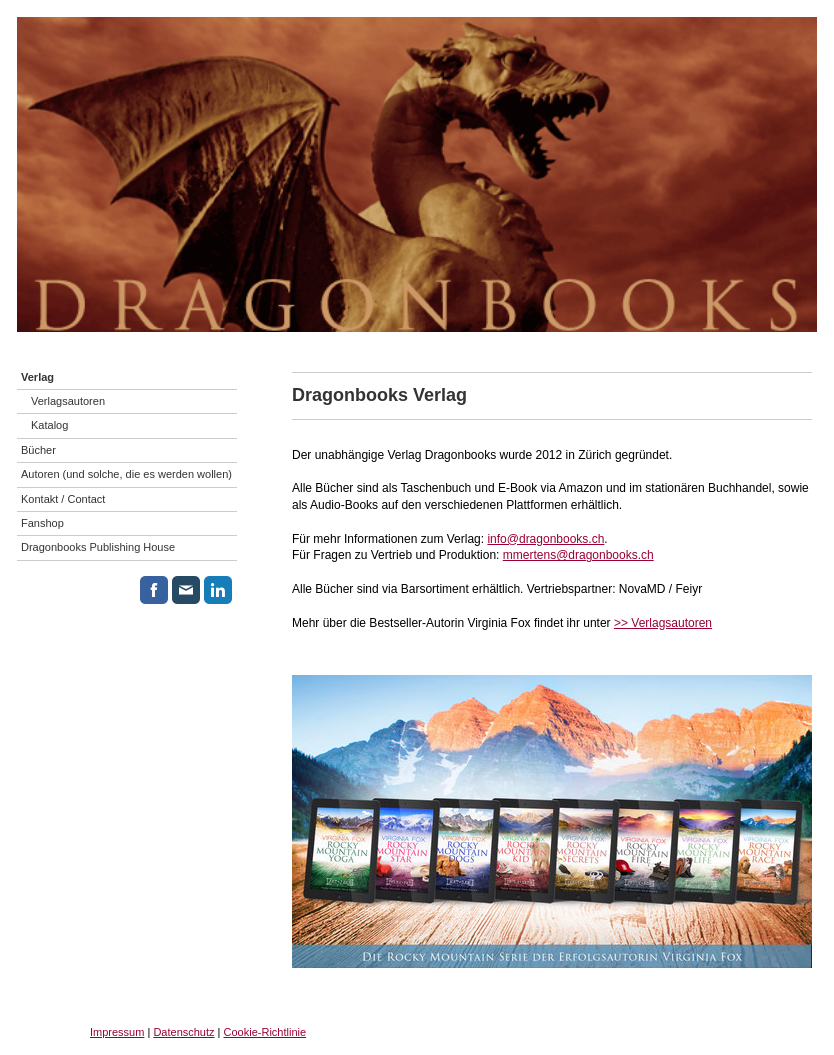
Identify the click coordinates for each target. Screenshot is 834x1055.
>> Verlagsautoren (663, 623)
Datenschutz (183, 1032)
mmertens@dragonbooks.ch (578, 555)
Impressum (117, 1032)
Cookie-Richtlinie (265, 1032)
